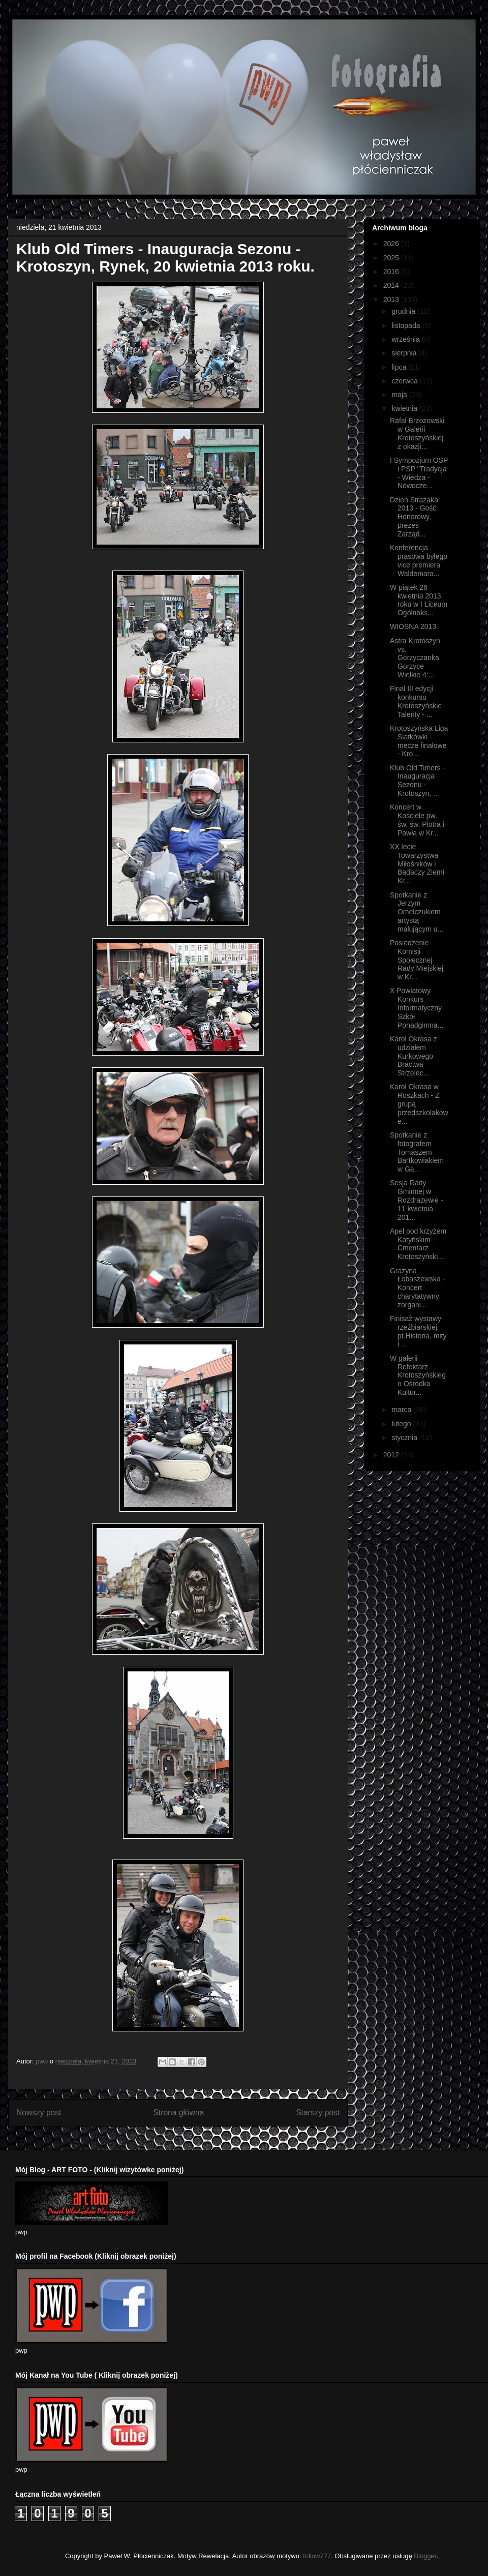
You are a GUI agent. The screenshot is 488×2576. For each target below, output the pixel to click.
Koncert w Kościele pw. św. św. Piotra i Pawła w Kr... (417, 819)
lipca (399, 367)
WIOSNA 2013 (413, 626)
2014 (392, 285)
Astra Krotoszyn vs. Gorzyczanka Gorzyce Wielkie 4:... (415, 658)
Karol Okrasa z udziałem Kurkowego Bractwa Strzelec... (413, 1056)
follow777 (317, 2556)
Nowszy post (38, 2112)
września (406, 339)
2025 (392, 258)
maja (400, 395)
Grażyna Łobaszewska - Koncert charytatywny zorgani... (417, 1288)
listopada (406, 325)
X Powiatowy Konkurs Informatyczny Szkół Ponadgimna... (416, 1007)
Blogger (425, 2556)
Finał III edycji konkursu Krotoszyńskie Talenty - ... (416, 701)
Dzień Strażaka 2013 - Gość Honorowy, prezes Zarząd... (414, 517)
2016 (392, 271)
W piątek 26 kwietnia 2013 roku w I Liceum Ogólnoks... (418, 600)
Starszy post (318, 2112)
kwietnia (405, 408)
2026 (392, 243)
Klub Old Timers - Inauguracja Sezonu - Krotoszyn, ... (417, 780)
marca (402, 1409)
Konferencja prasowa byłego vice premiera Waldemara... (418, 560)
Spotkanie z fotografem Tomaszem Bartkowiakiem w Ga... (417, 1152)
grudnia (404, 311)
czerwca (405, 381)
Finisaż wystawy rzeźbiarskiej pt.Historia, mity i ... (418, 1331)
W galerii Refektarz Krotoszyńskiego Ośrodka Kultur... (418, 1375)
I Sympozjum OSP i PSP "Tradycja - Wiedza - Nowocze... (419, 473)
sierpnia (404, 353)
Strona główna (178, 2112)
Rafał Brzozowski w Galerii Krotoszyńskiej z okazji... (417, 433)
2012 (392, 1455)
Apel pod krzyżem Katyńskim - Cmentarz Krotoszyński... (418, 1244)
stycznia (405, 1437)
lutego (402, 1424)
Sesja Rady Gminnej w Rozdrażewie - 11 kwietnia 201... (416, 1200)
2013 (392, 299)
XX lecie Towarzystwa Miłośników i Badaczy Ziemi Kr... (417, 864)
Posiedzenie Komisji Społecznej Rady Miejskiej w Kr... (416, 960)
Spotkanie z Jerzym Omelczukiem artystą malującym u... (416, 912)
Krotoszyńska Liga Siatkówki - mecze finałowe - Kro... (419, 741)
